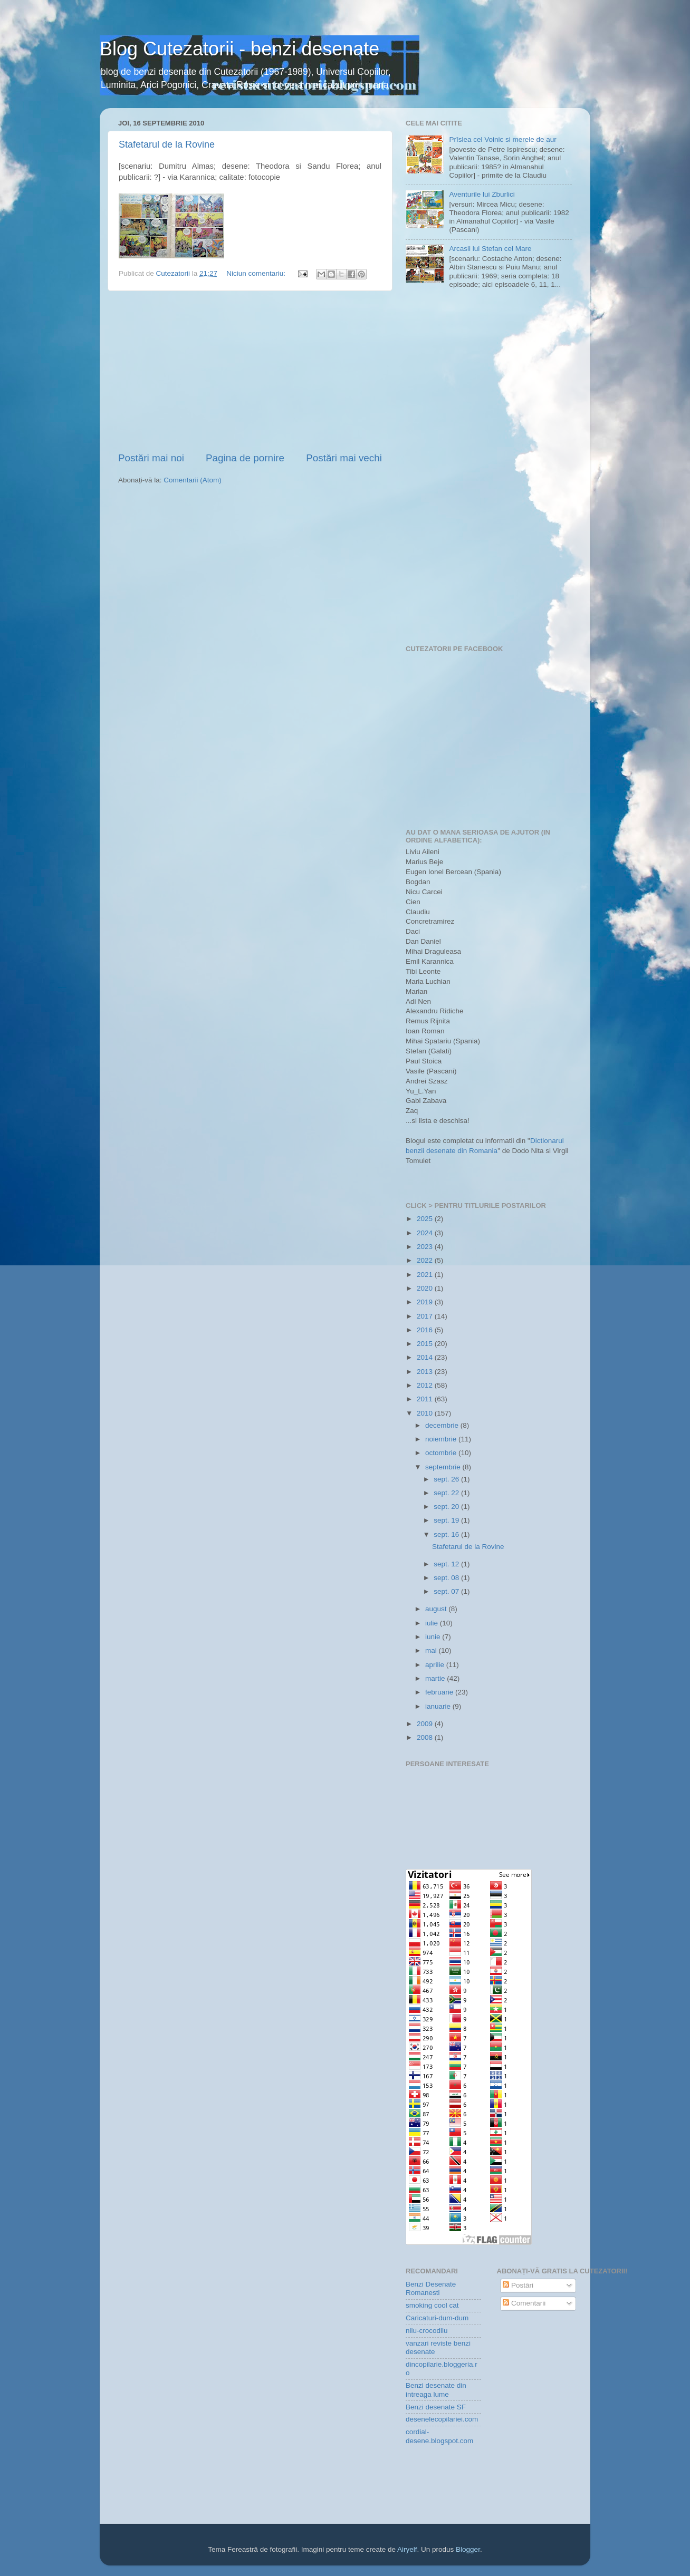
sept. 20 (447, 1506)
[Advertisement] (250, 371)
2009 (426, 1724)
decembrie (443, 1425)
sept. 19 (447, 1520)
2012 (426, 1385)
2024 (426, 1233)
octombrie (441, 1453)
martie (436, 1678)
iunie (433, 1637)
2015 (426, 1344)
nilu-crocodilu (427, 2331)
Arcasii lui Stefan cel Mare (490, 249)
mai (432, 1650)
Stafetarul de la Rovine (167, 144)
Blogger (468, 2549)
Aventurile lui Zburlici (481, 194)
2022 (426, 1260)
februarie (440, 1692)
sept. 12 (447, 1564)
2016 (426, 1330)
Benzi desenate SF (436, 2407)
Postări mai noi (151, 457)
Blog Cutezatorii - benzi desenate (239, 49)
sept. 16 (447, 1534)
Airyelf (407, 2549)
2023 (426, 1247)
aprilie (435, 1665)
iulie (432, 1623)
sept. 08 (447, 1578)
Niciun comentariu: (256, 273)
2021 (426, 1275)
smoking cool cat (432, 2305)
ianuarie (439, 1706)
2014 (426, 1357)
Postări (518, 2285)
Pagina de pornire (245, 457)
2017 (426, 1316)
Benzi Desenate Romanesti (431, 2288)
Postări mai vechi (344, 457)
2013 (426, 1372)
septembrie (444, 1467)
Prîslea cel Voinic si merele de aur (502, 139)
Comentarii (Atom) (193, 480)
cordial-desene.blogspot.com (439, 2436)
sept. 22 (447, 1493)
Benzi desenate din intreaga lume (436, 2389)
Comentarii (524, 2303)
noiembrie (441, 1439)
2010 (426, 1413)
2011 (426, 1399)
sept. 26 (447, 1479)
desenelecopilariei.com (442, 2419)
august (436, 1609)
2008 (426, 1737)
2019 (426, 1302)
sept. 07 (447, 1591)
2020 (426, 1288)
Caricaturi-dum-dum (437, 2318)
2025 (426, 1219)
